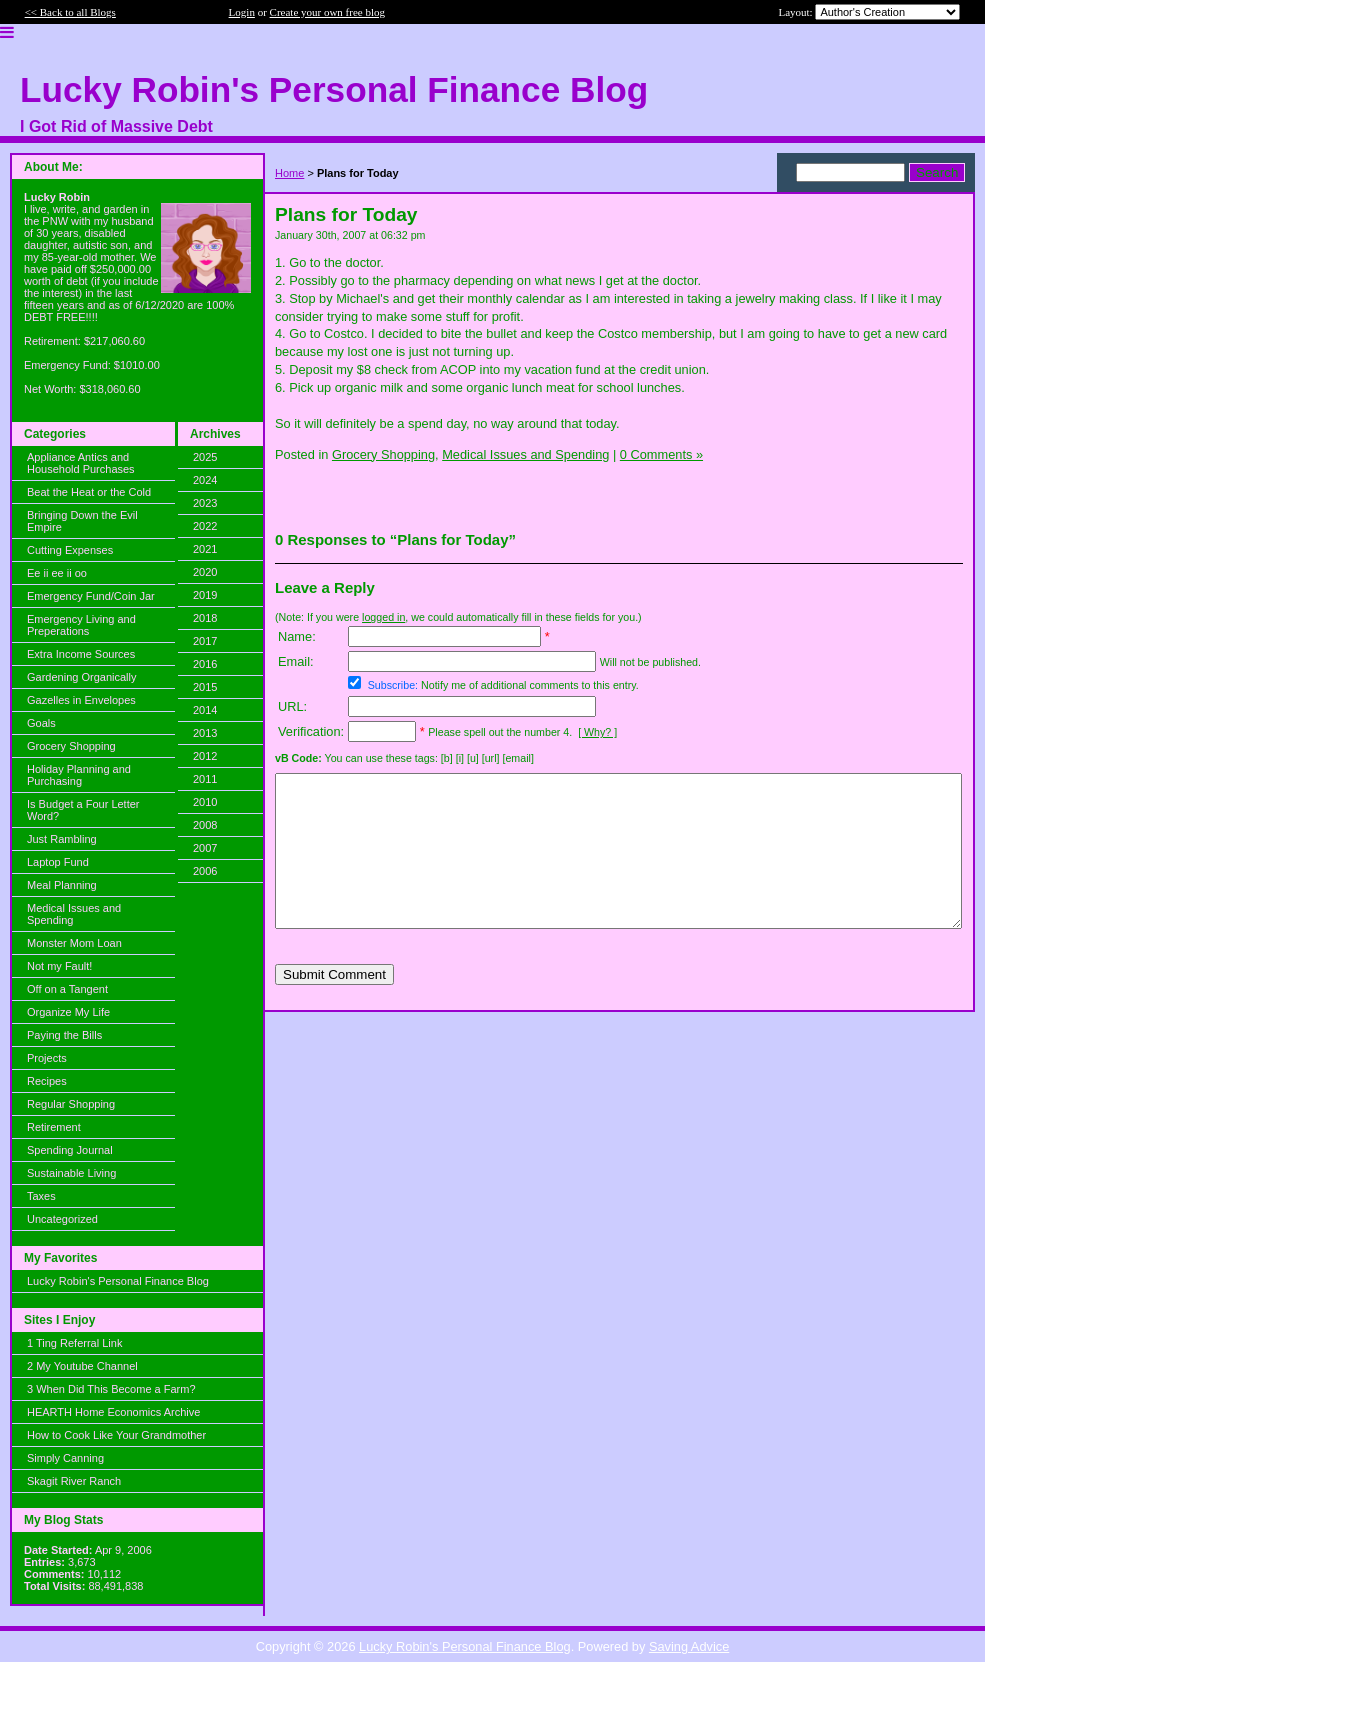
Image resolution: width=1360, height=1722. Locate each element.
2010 (205, 802)
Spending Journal (70, 1150)
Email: (296, 661)
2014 (205, 710)
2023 (205, 503)
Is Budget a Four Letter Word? (83, 810)
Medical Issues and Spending (74, 914)
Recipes (47, 1081)
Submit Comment (334, 1004)
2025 (205, 457)
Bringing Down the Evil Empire (82, 521)
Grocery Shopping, (385, 454)
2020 (205, 572)
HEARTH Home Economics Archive (113, 1412)
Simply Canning (65, 1458)
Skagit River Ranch (74, 1481)
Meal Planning (62, 885)
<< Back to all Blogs (70, 12)
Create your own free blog (327, 12)
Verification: (311, 731)
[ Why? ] (597, 732)
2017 (205, 641)
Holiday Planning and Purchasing (79, 775)
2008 (205, 825)
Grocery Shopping (71, 746)
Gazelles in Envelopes (81, 700)
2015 (205, 687)
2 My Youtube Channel (82, 1366)
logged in (383, 617)
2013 (205, 733)
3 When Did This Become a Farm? (111, 1389)
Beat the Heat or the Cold (89, 492)
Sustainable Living (71, 1173)
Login (242, 12)
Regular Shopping (71, 1104)
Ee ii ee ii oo (57, 573)
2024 (205, 480)
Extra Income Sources (81, 654)
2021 (205, 549)
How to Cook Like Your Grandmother (116, 1435)
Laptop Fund (58, 862)
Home (289, 173)
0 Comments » (661, 454)
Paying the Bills (64, 1035)
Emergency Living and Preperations (81, 625)
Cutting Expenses (70, 550)
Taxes (41, 1196)
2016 (205, 664)
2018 (205, 618)
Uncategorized (62, 1219)
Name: (297, 636)
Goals (41, 723)
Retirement (54, 1127)
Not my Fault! (59, 966)
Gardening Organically (81, 677)
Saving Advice (689, 1646)
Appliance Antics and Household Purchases (81, 463)
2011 (205, 779)
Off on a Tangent (67, 989)
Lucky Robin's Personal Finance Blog (118, 1281)
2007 (205, 848)
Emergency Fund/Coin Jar (91, 596)
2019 (205, 595)
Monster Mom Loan (74, 943)
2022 (205, 526)
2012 (205, 756)
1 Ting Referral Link (74, 1343)
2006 (205, 871)
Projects (47, 1058)
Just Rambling (62, 839)
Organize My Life (68, 1012)
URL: (292, 706)
